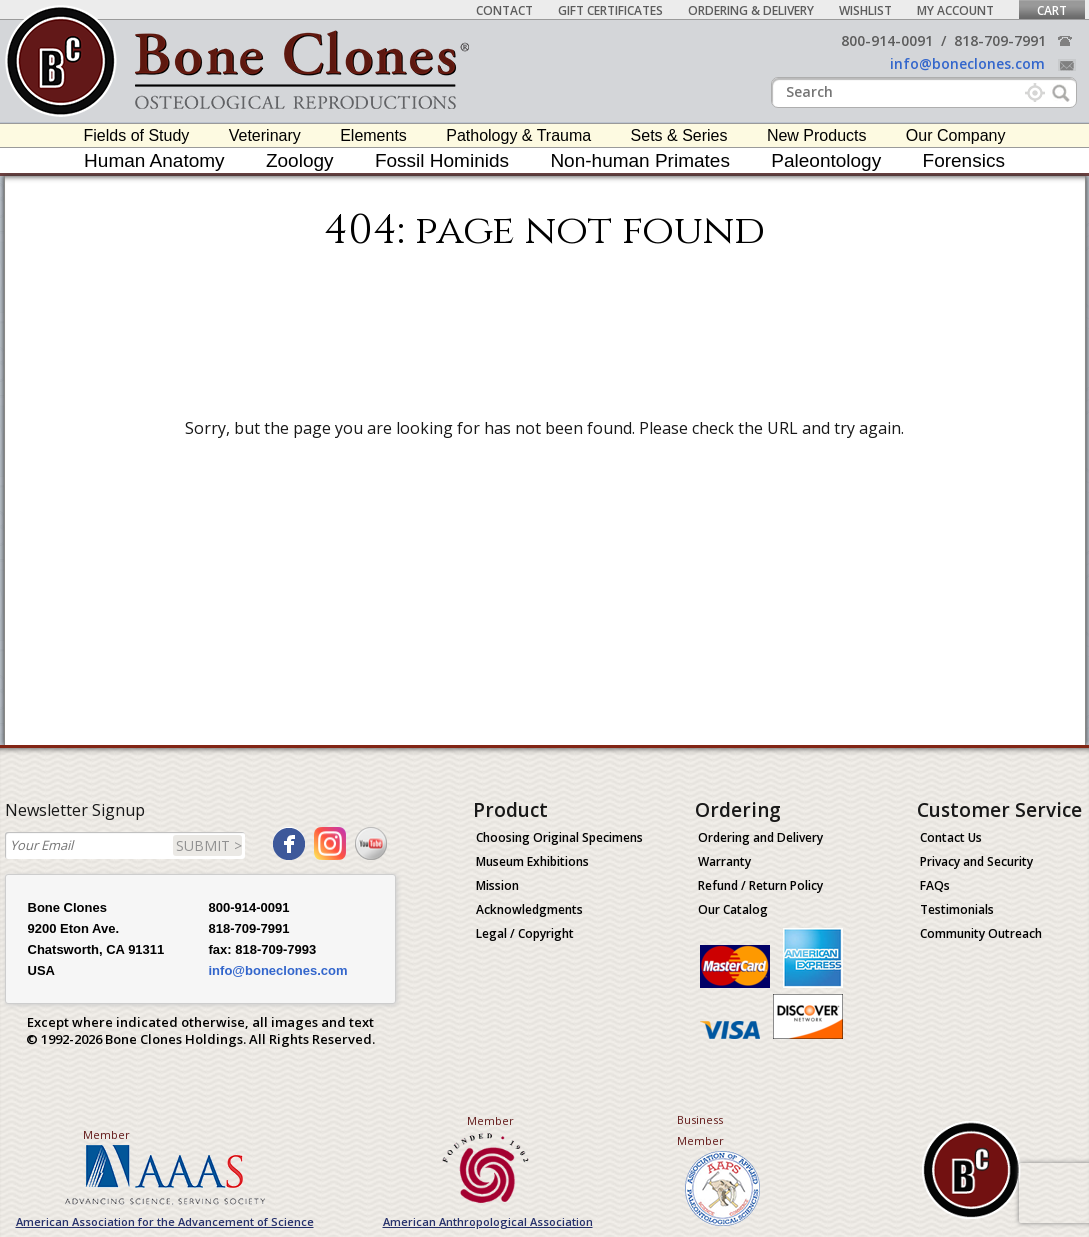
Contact (504, 10)
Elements (373, 135)
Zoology (300, 160)
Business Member (700, 1130)
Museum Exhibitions (532, 861)
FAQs (935, 885)
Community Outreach (981, 933)
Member (106, 1134)
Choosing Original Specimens (559, 837)
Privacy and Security (976, 861)
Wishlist (865, 10)
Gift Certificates (610, 10)
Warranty (724, 861)
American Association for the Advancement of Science (165, 1221)
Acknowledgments (529, 909)
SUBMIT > (209, 845)
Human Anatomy (154, 160)
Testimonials (957, 909)
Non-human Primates (640, 160)
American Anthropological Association (488, 1221)
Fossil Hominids (442, 160)
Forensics (964, 160)
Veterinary (265, 135)
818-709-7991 (1000, 40)
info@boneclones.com (967, 63)
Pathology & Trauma (518, 135)
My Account (955, 10)
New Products (817, 135)
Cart (1052, 10)
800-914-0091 (887, 40)
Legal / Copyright (525, 933)
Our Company (956, 135)
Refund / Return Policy (760, 885)
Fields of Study (137, 135)
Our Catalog (733, 909)
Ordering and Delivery (760, 837)
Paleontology (826, 160)
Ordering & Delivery (751, 10)
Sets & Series (679, 135)
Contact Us (951, 837)
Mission (497, 885)
